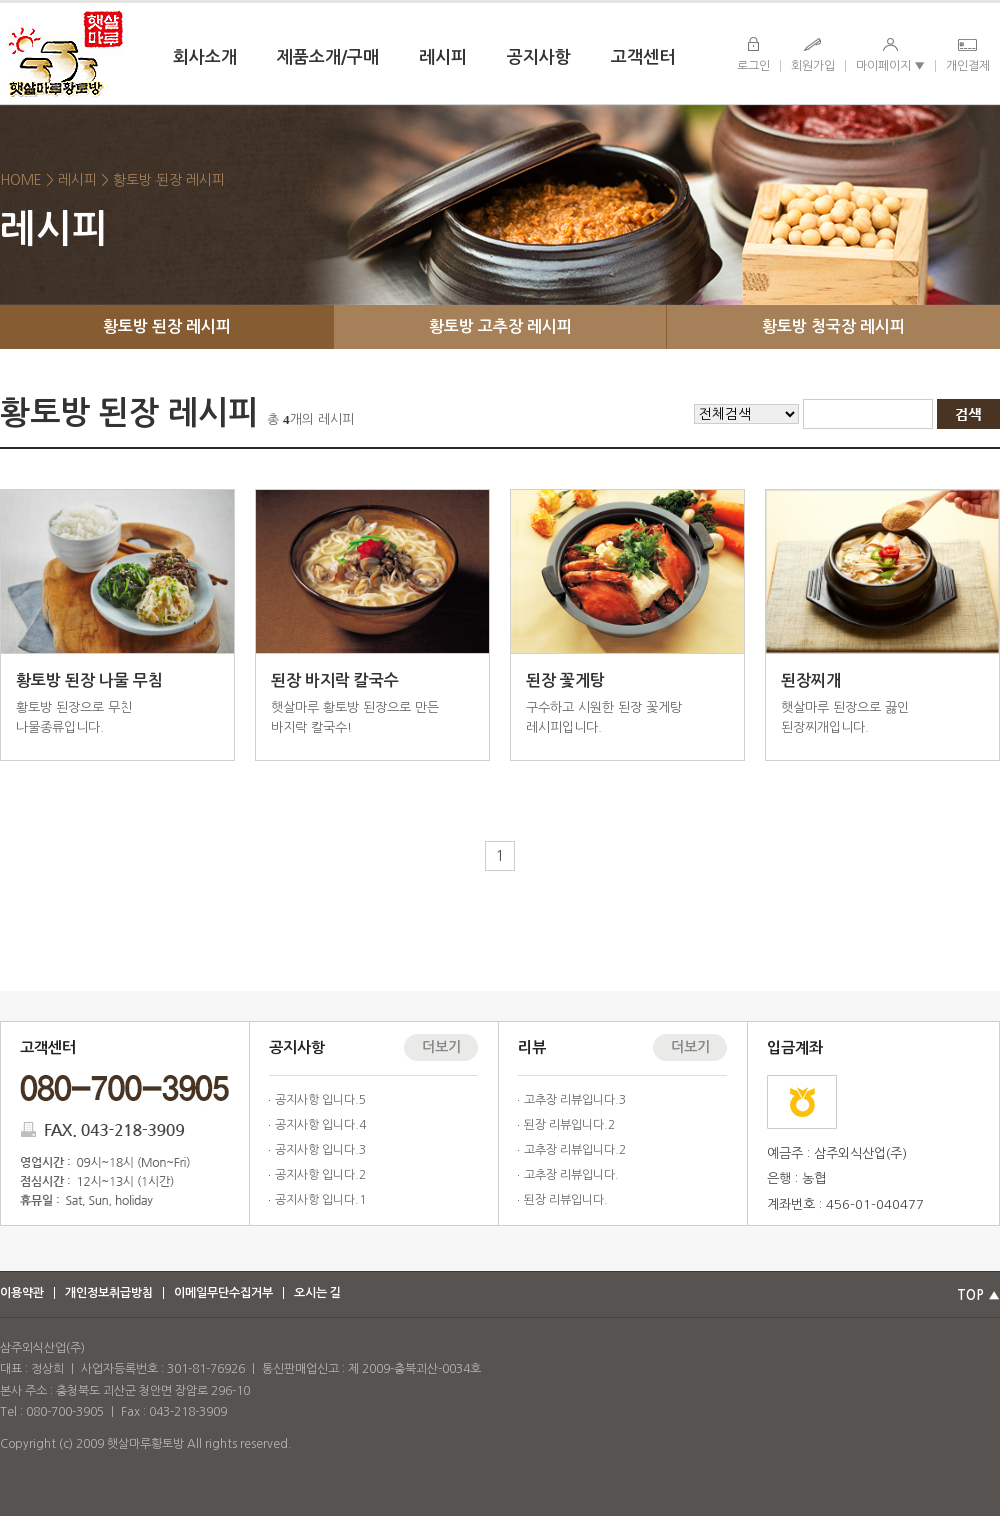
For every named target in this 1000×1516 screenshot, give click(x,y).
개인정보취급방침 (109, 1293)
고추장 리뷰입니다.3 (575, 1100)
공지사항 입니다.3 (320, 1150)
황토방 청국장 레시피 (833, 326)
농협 (802, 1102)
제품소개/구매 (328, 57)
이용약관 (22, 1293)
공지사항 (539, 57)
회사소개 (205, 57)
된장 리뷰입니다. (566, 1200)
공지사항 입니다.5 (320, 1100)
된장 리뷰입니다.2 (569, 1125)
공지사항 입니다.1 (320, 1200)
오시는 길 (317, 1293)
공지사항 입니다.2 (320, 1175)
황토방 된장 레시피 (167, 326)
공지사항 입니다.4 (320, 1125)
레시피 (443, 57)
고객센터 (643, 57)
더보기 (441, 1047)
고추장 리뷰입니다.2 (575, 1150)
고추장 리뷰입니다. (571, 1175)
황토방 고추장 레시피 (500, 326)
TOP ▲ (978, 1295)
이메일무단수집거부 (223, 1293)
